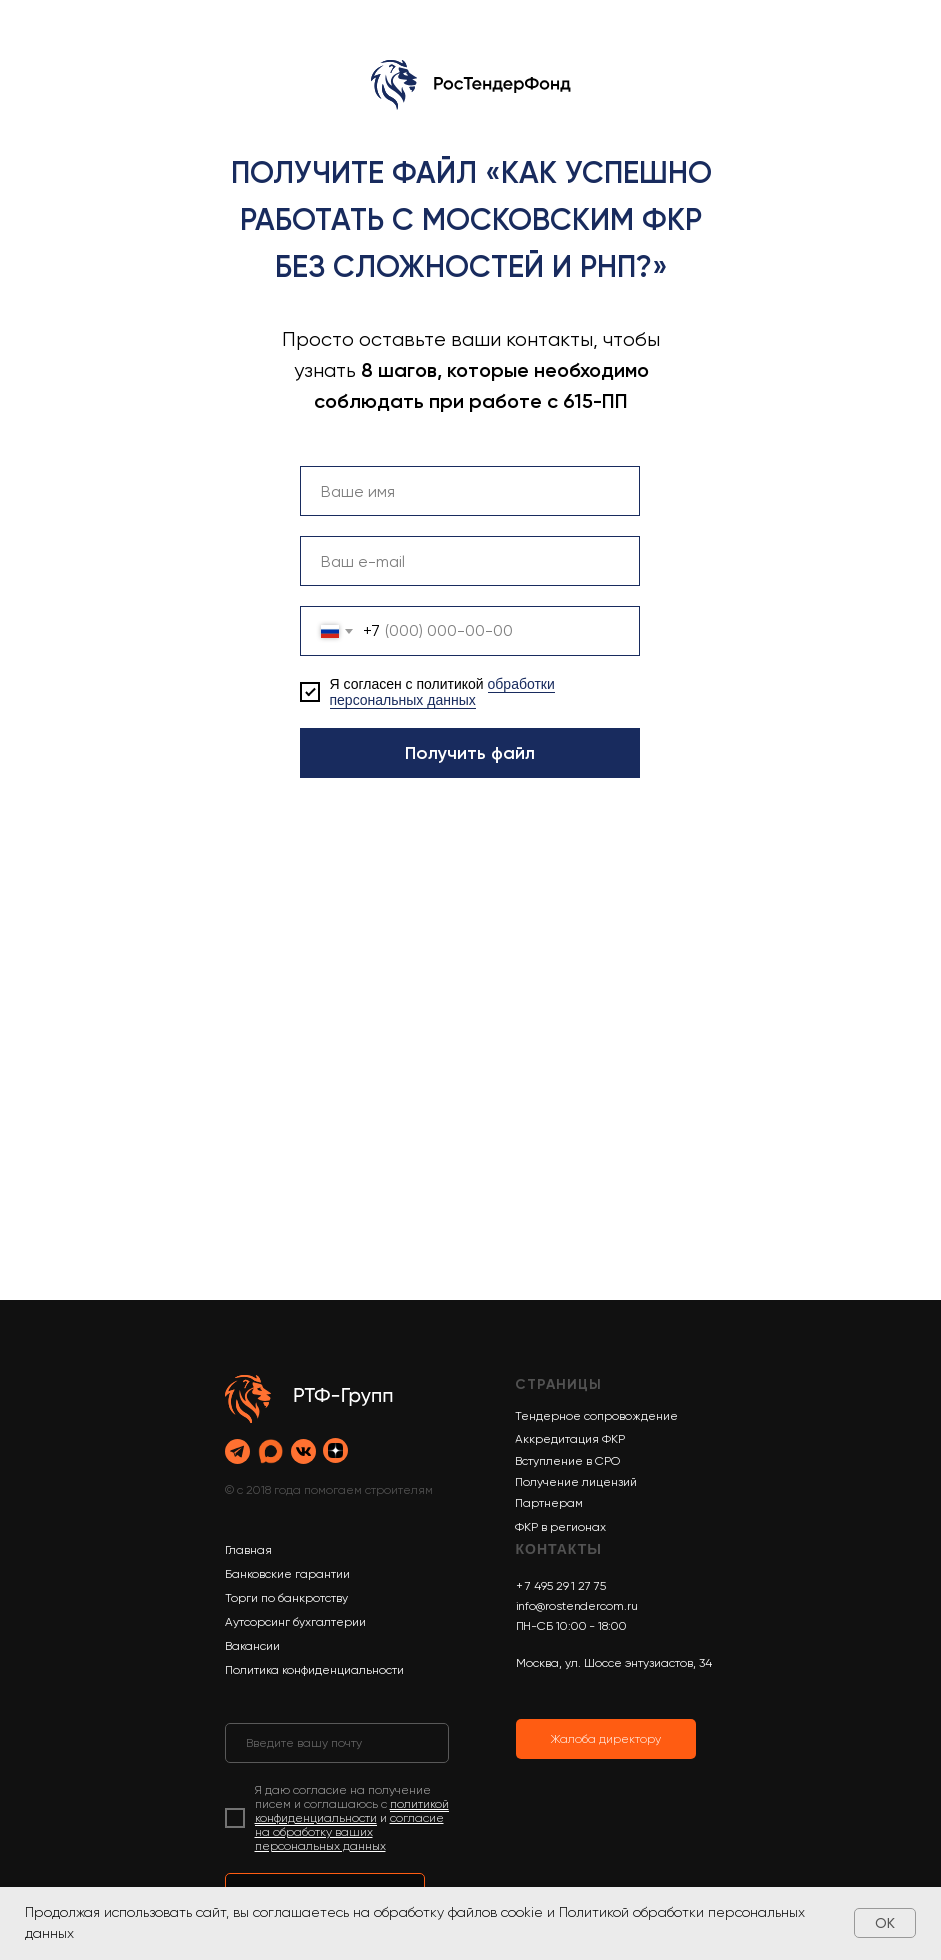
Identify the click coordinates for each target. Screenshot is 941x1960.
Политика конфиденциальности (314, 1670)
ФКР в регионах (560, 1527)
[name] (470, 491)
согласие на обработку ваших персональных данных (349, 1832)
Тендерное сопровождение (596, 1416)
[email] (470, 561)
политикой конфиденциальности (352, 1811)
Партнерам (549, 1503)
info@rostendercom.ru (577, 1606)
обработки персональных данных (442, 692)
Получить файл (470, 753)
